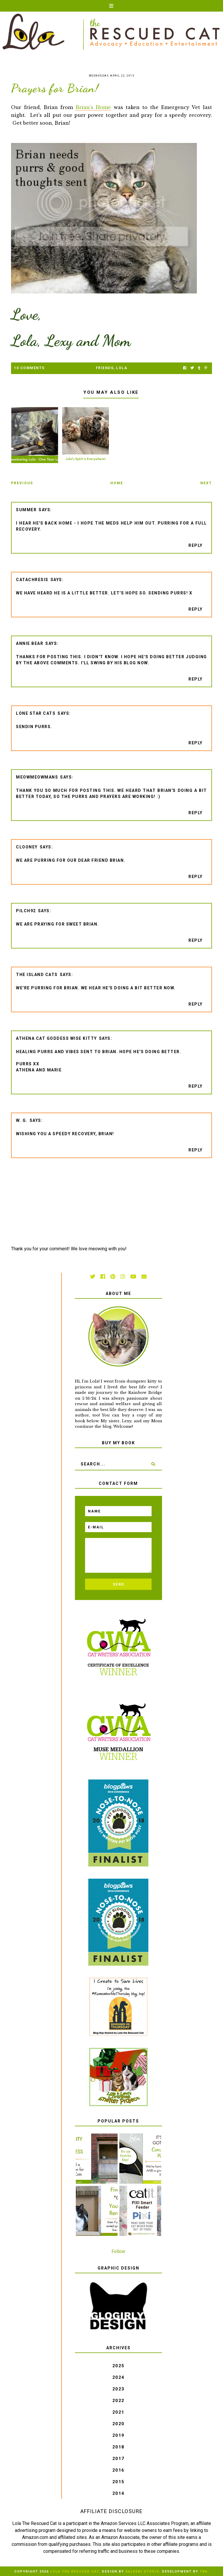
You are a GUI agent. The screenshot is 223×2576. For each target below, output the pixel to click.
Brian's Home (93, 107)
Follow (118, 2251)
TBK (204, 2571)
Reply (195, 545)
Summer (26, 509)
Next (206, 483)
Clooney (27, 847)
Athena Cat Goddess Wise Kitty (56, 1038)
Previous (22, 483)
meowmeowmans (37, 777)
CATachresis (32, 579)
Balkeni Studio (142, 2571)
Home (116, 483)
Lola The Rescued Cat (74, 2571)
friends (105, 368)
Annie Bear (29, 643)
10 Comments (29, 368)
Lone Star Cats (35, 713)
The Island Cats (37, 974)
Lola (121, 368)
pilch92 (26, 910)
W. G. (22, 1120)
